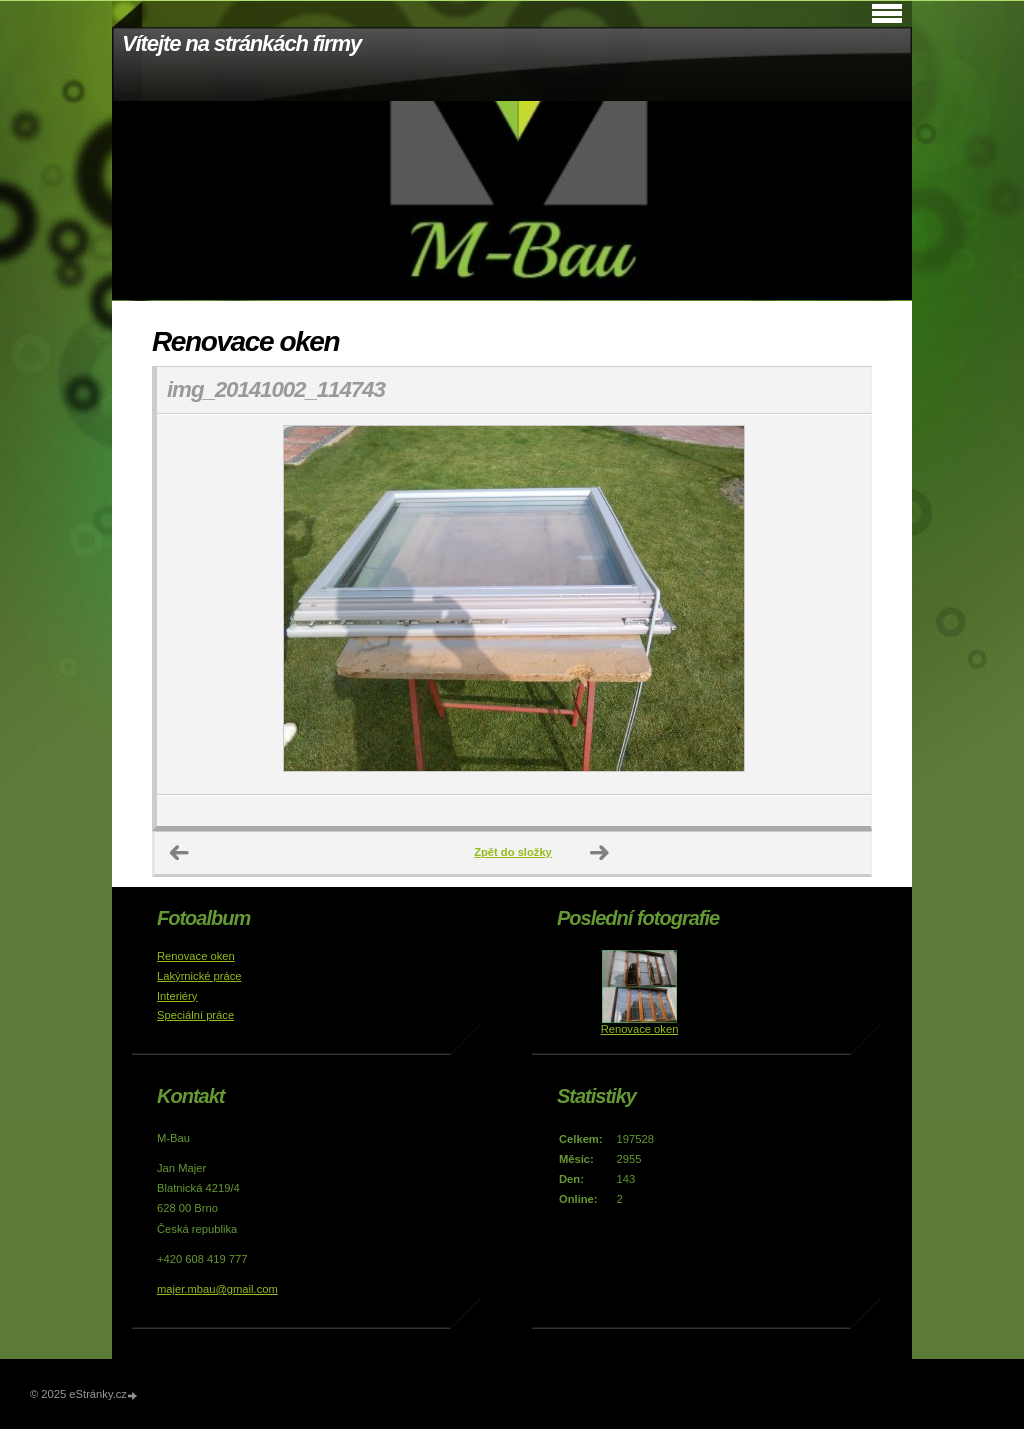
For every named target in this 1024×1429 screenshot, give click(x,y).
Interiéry (177, 996)
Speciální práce (195, 1015)
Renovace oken (196, 956)
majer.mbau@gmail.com (217, 1289)
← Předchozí (180, 853)
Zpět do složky (513, 852)
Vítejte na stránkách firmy (241, 43)
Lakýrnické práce (199, 976)
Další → (600, 853)
